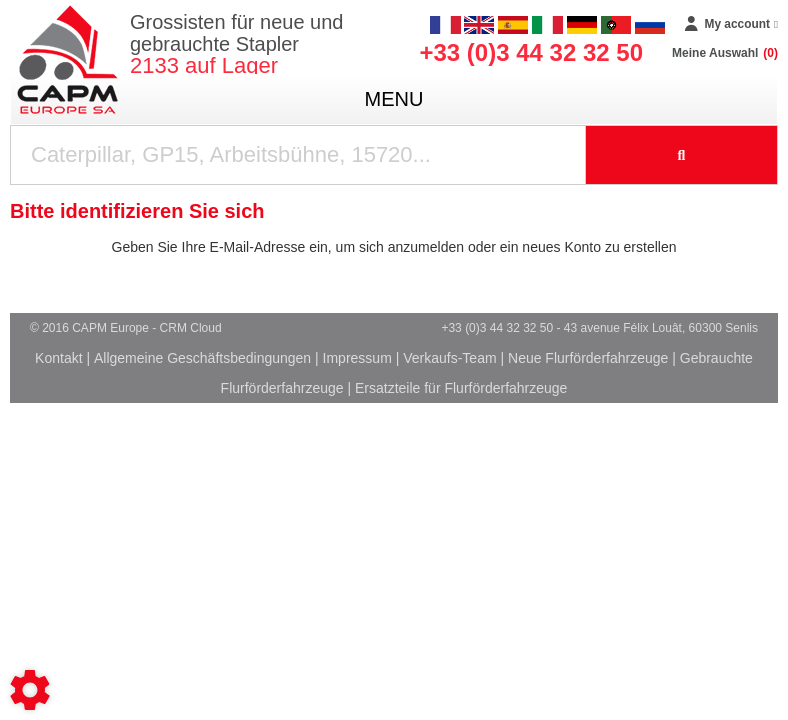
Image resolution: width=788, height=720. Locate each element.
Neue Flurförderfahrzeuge (588, 358)
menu (394, 99)
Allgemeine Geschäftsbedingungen (202, 358)
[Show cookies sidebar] (30, 690)
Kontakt (58, 358)
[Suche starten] (682, 155)
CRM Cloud (191, 328)
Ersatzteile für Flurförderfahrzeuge (461, 388)
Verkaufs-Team (449, 358)
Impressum (357, 358)
